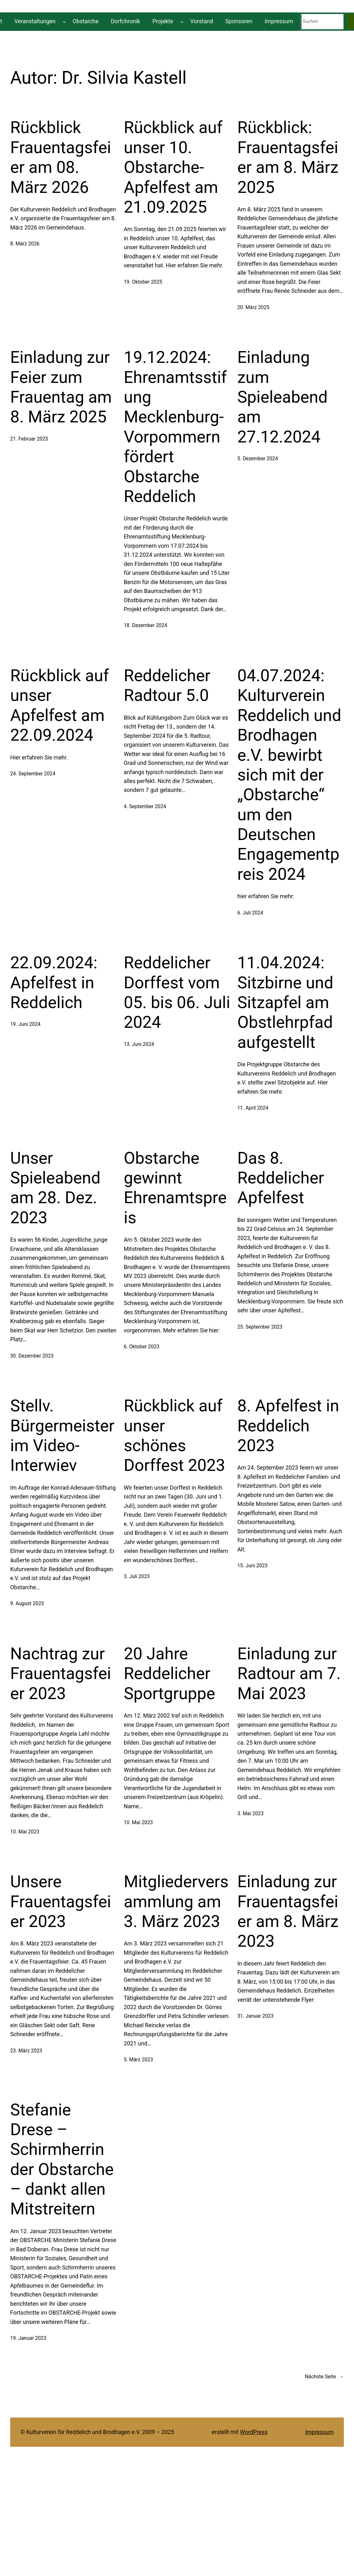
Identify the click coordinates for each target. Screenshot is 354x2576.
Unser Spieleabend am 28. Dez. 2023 (55, 1187)
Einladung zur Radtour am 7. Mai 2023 (289, 1673)
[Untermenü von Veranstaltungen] (64, 21)
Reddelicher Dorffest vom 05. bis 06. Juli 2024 (177, 992)
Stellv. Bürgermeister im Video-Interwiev (62, 1435)
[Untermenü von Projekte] (182, 21)
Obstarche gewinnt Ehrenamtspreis (175, 1187)
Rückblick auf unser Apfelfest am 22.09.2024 (59, 705)
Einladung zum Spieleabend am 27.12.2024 (282, 397)
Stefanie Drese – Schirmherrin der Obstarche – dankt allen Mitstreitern (62, 2159)
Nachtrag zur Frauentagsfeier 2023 (60, 1673)
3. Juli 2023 (137, 1576)
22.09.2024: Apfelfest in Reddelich (53, 982)
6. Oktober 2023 (141, 1347)
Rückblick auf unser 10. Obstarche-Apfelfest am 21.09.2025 (173, 167)
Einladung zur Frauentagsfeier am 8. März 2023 (287, 1911)
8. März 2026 (24, 244)
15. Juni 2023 (252, 1566)
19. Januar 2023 (28, 2338)
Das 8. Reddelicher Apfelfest (280, 1178)
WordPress (253, 2432)
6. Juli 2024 (250, 913)
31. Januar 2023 (255, 2016)
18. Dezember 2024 (145, 625)
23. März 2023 (26, 2051)
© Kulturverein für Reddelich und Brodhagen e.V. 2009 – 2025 (97, 2432)
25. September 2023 (259, 1327)
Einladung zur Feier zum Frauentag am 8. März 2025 (61, 387)
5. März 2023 (138, 2060)
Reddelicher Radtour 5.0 (167, 685)
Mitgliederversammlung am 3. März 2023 (176, 1901)
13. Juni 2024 (139, 1044)
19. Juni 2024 (25, 1024)
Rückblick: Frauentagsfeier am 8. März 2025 (287, 157)
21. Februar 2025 (29, 439)
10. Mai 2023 (24, 1832)
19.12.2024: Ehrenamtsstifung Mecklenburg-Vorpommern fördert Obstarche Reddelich (175, 427)
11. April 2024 (252, 1108)
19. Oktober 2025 (143, 282)
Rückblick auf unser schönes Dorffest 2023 (174, 1435)
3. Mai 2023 (250, 1813)
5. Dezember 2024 (257, 458)
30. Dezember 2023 (31, 1356)
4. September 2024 (145, 806)
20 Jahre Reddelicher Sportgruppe (169, 1673)
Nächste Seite (324, 2377)
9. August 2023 (27, 1603)
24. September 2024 (32, 774)
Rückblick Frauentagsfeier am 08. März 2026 (60, 157)
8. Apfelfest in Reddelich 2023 (288, 1425)
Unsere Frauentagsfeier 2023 (60, 1901)
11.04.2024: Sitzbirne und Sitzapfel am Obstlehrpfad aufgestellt (285, 1002)
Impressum (319, 2432)
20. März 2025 (253, 307)
